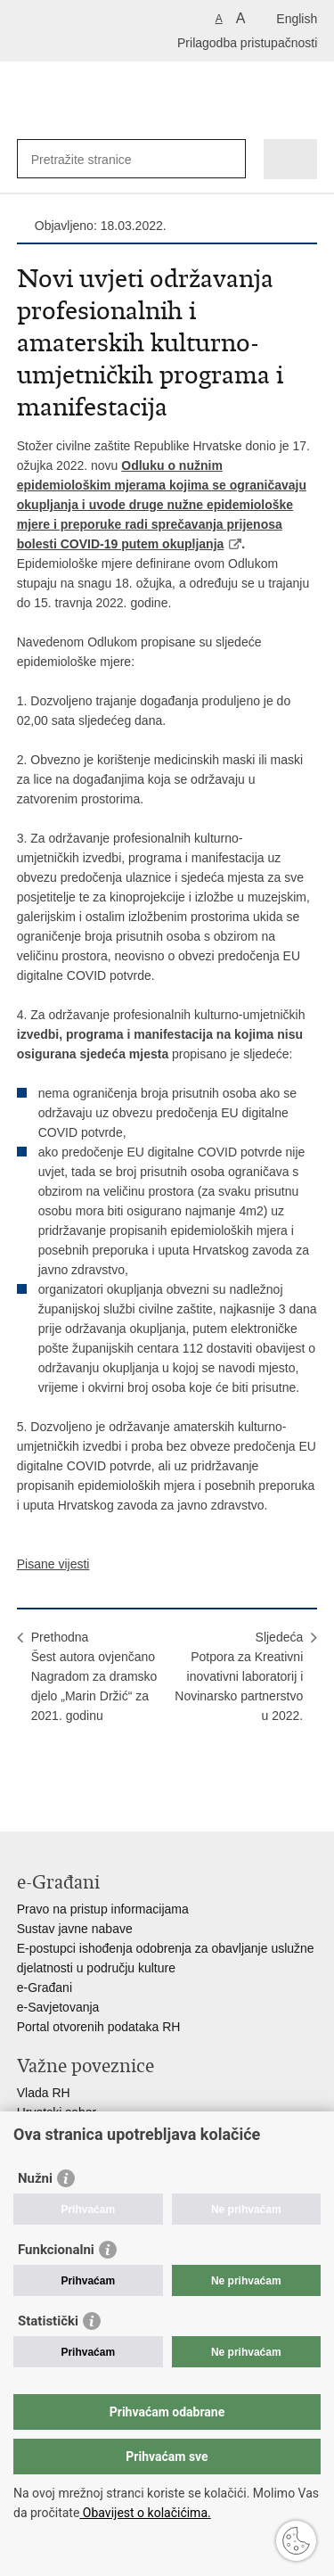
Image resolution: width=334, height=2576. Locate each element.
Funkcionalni (56, 2250)
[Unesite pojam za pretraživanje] (95, 159)
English (296, 19)
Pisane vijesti (53, 1564)
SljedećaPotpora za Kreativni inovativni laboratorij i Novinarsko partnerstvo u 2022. (239, 1676)
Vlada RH (43, 2093)
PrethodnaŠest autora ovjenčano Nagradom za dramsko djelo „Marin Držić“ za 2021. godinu (94, 1676)
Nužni (35, 2178)
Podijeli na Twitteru (103, 1767)
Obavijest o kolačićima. (144, 2513)
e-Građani (44, 1987)
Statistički (48, 2321)
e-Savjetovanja (58, 2007)
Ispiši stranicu (26, 1767)
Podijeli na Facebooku (64, 1767)
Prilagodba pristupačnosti (247, 43)
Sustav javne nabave (75, 1929)
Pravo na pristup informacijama (103, 1909)
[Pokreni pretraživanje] (228, 159)
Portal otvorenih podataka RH (99, 2027)
